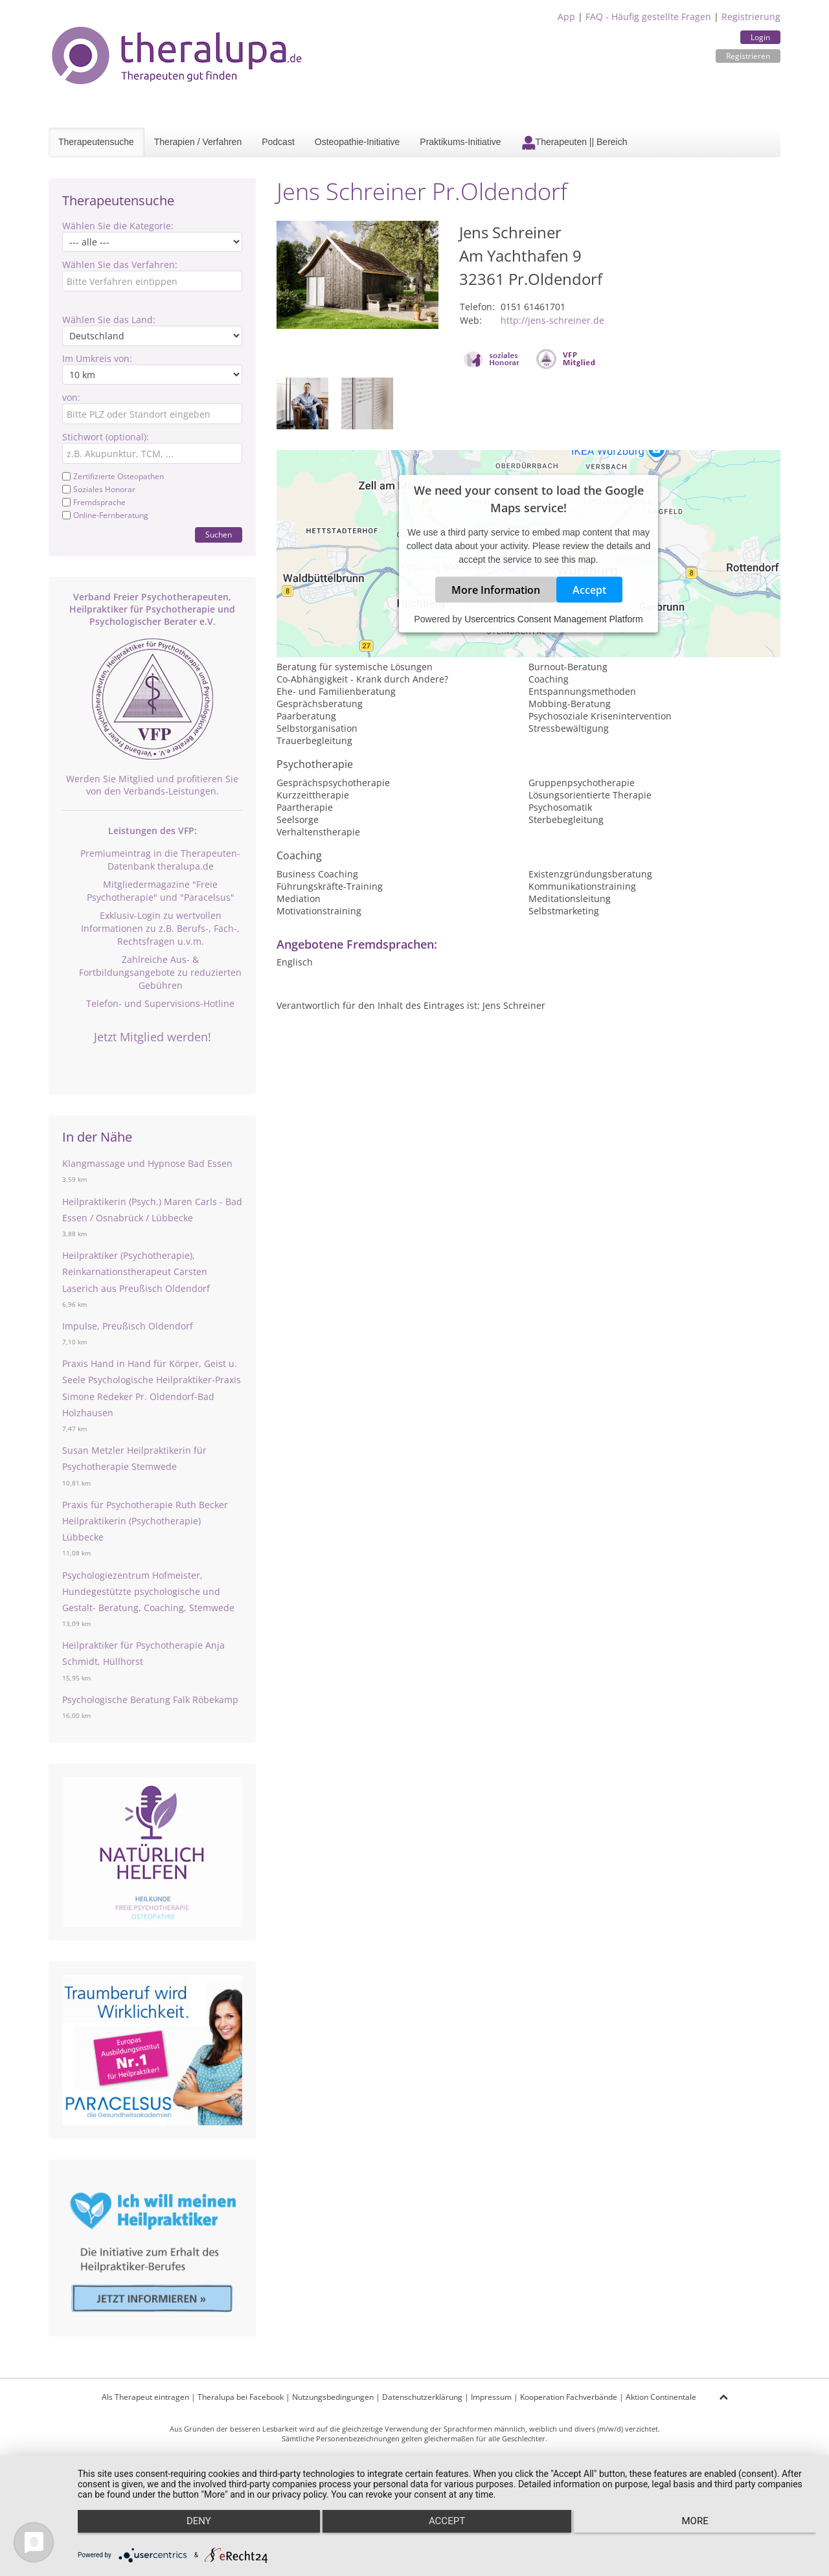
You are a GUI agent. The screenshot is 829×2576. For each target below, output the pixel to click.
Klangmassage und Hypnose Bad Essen (147, 1163)
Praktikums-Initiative (460, 142)
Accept (589, 590)
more (706, 2531)
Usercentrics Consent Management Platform (553, 619)
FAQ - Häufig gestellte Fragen (648, 16)
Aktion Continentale (661, 2396)
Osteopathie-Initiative (357, 142)
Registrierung (750, 16)
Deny (188, 2531)
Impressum (491, 2396)
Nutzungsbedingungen (333, 2396)
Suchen (218, 534)
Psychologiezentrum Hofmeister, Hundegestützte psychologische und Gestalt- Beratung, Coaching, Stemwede (148, 1591)
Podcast (278, 142)
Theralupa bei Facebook (241, 2396)
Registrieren (748, 56)
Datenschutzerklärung (422, 2396)
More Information (495, 590)
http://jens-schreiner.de (552, 320)
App (566, 16)
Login (760, 37)
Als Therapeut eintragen (145, 2396)
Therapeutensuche (96, 142)
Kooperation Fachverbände (568, 2396)
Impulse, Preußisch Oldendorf (127, 1326)
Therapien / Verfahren (198, 142)
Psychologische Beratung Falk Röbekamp (150, 1699)
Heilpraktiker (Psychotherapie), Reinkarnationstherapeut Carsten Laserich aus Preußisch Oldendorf (136, 1271)
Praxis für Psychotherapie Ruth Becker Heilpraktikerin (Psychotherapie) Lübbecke (145, 1520)
